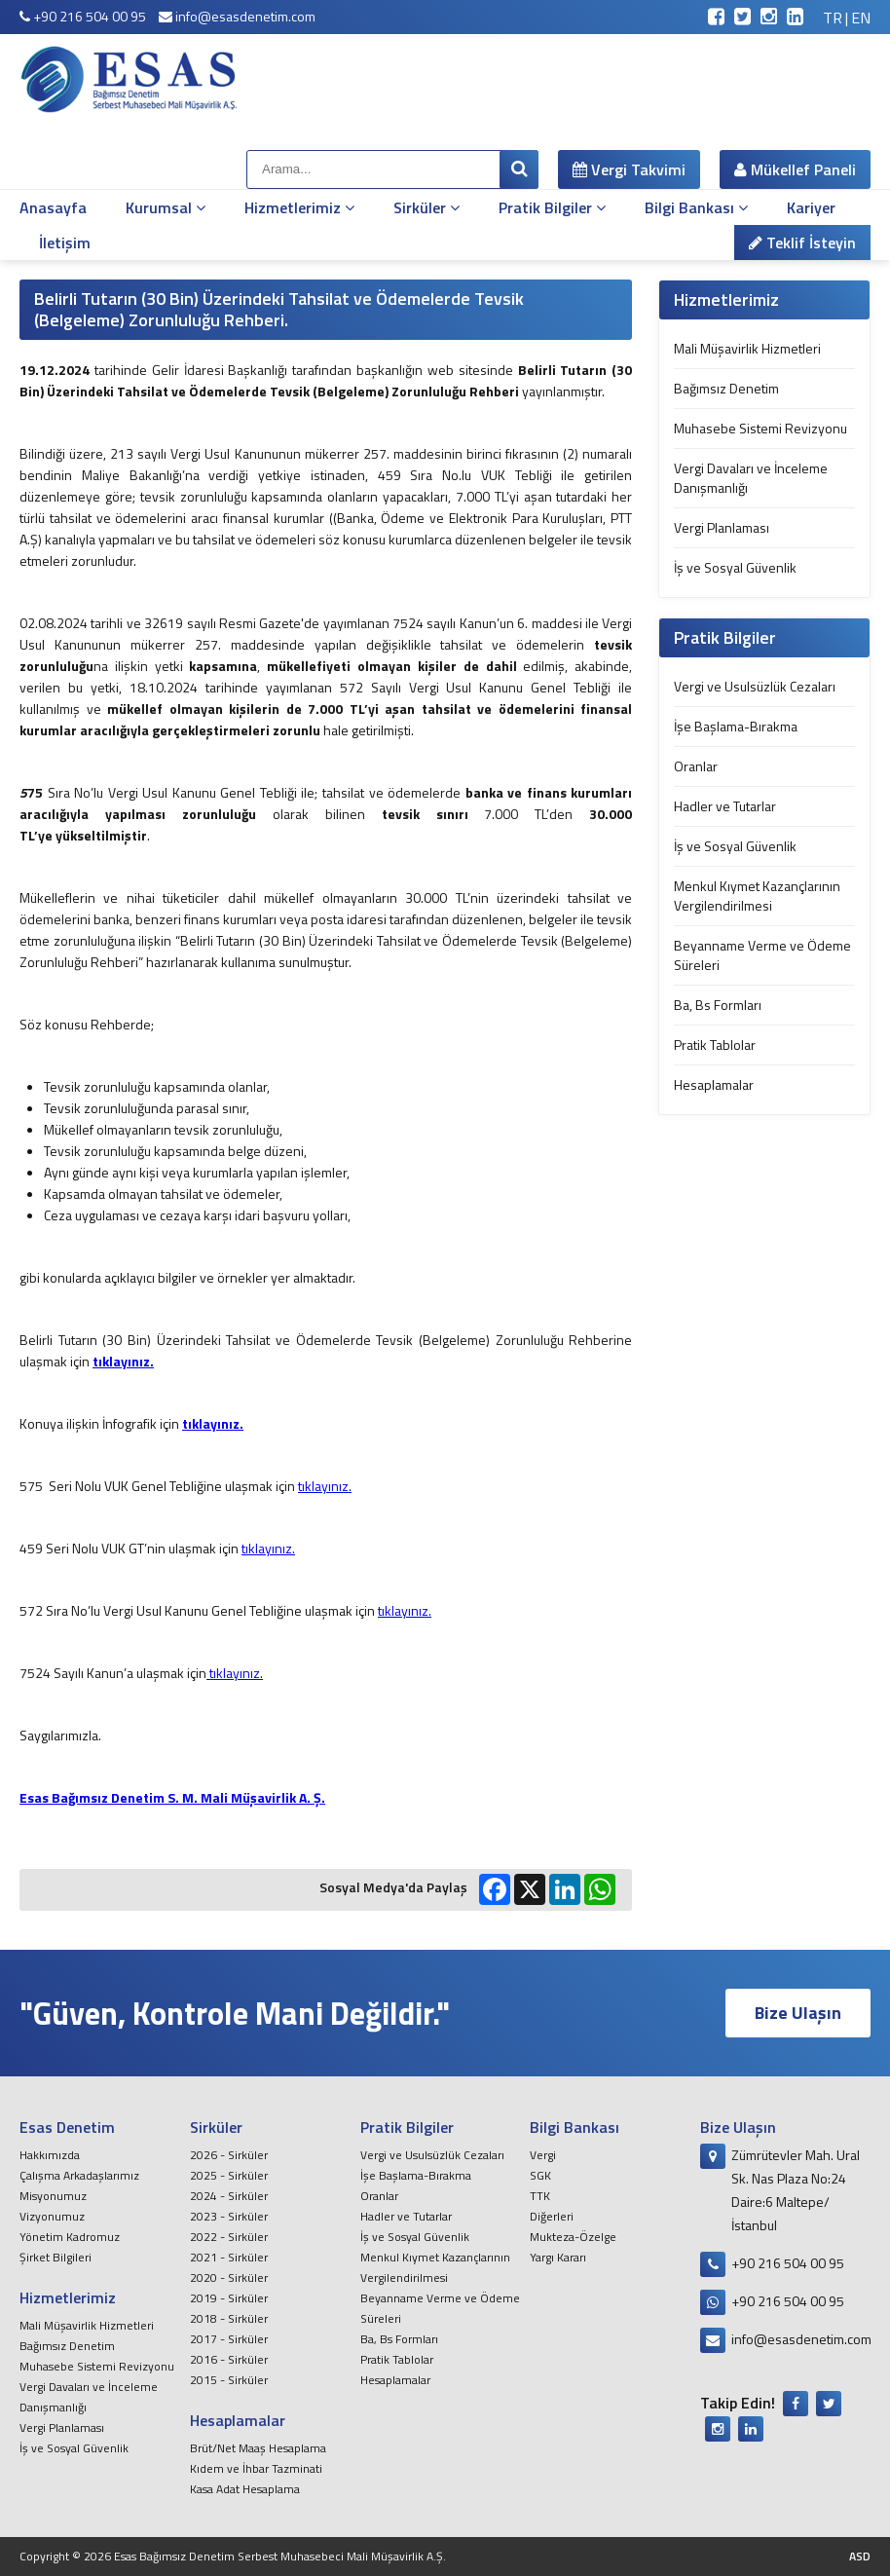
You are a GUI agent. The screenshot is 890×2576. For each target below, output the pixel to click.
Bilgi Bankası (696, 207)
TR (832, 17)
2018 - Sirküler (229, 2318)
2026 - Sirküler (229, 2155)
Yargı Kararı (558, 2257)
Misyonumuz (53, 2195)
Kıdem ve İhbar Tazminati (256, 2468)
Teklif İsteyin (802, 242)
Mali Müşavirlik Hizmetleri (747, 348)
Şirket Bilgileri (55, 2257)
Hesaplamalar (714, 1084)
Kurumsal (165, 207)
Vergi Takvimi (629, 169)
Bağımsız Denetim (726, 388)
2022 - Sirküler (229, 2236)
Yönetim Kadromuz (69, 2236)
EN (861, 17)
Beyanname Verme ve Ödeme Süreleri (762, 955)
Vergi (543, 2155)
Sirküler (426, 207)
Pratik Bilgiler (552, 207)
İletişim (65, 242)
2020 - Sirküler (229, 2277)
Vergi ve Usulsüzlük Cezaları (754, 686)
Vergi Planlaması (721, 527)
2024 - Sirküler (229, 2195)
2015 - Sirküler (229, 2380)
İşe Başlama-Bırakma (735, 726)
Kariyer (811, 207)
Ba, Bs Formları (717, 1004)
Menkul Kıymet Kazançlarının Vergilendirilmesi (757, 895)
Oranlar (696, 766)
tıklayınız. (325, 1485)
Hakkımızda (49, 2155)
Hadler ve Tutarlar (725, 806)
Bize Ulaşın (798, 2012)
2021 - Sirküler (229, 2257)
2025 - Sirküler (229, 2175)
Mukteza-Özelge (573, 2236)
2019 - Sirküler (229, 2298)
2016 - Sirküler (229, 2359)
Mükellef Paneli (795, 169)
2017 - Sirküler (229, 2339)
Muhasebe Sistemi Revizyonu (760, 428)
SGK (540, 2175)
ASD (860, 2556)
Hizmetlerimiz (299, 207)
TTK (540, 2195)
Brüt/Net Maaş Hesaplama (258, 2448)
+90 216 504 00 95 (82, 16)
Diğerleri (552, 2216)
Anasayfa (53, 207)
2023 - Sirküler (229, 2216)
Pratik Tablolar (715, 1044)
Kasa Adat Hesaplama (245, 2489)
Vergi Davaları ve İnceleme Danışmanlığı (751, 478)
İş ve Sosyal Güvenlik (735, 567)
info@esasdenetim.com (237, 16)
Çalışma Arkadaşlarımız (79, 2175)
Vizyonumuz (52, 2216)
